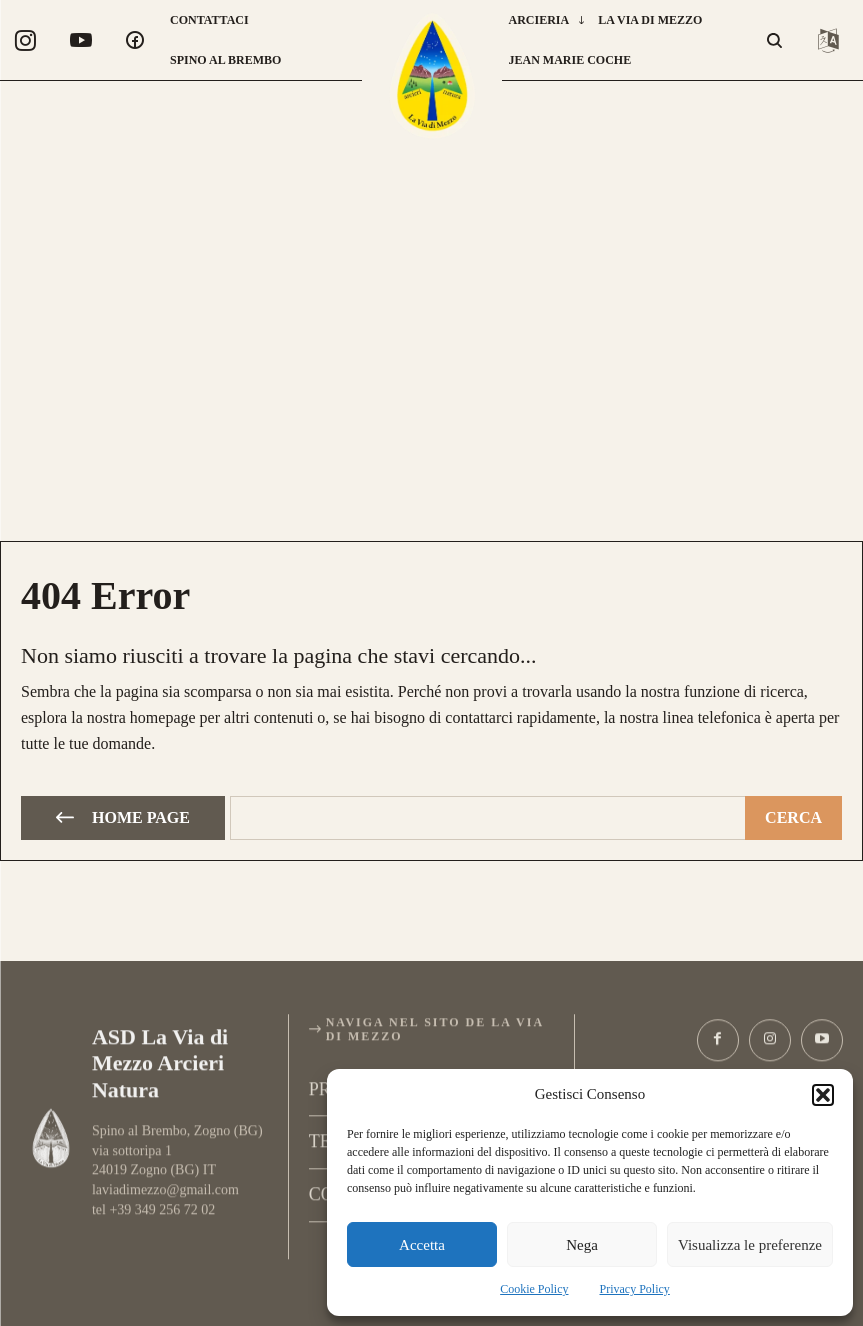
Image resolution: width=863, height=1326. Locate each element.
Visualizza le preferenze (750, 1245)
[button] (823, 1095)
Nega (582, 1245)
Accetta (422, 1245)
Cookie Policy (534, 1289)
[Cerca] (793, 815)
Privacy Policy (635, 1289)
